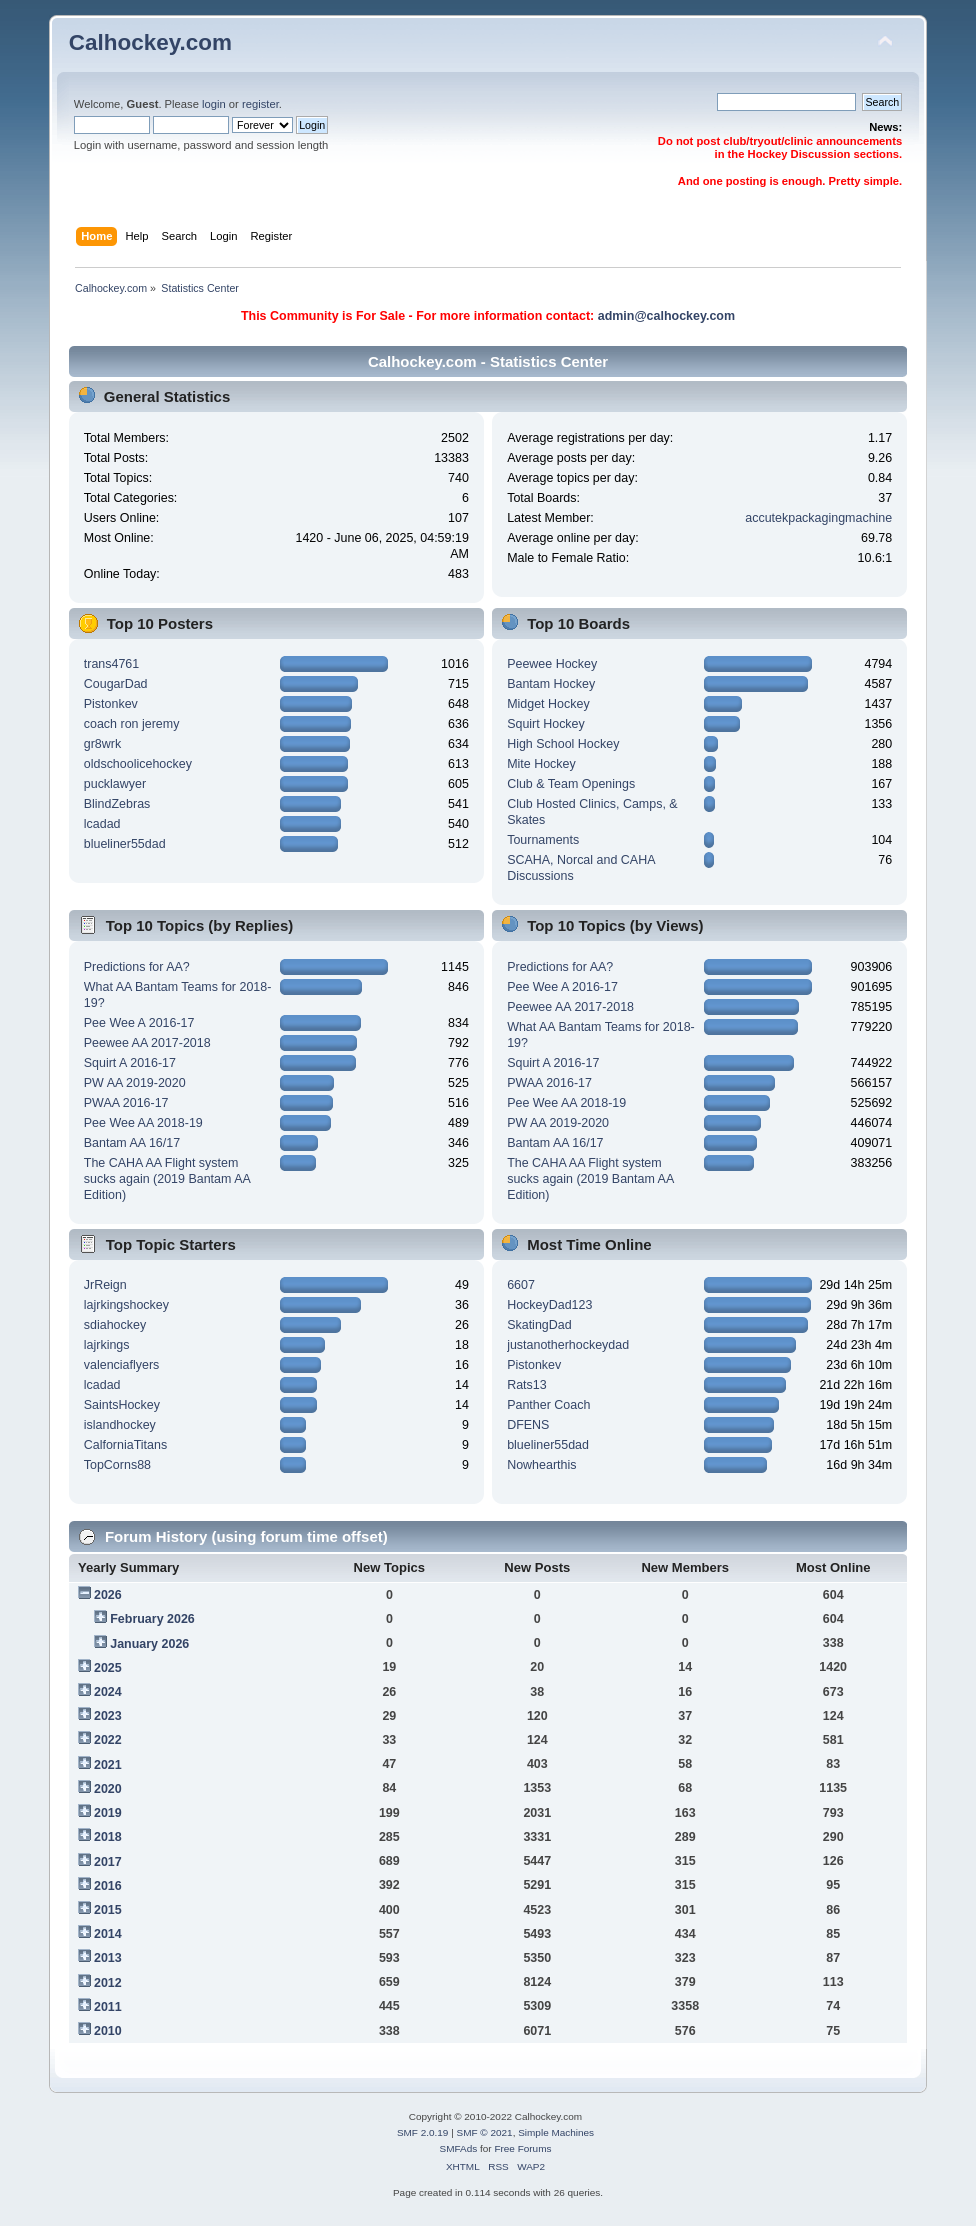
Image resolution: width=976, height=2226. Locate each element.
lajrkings (107, 1345)
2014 (108, 1934)
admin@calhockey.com (666, 316)
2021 (108, 1765)
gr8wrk (102, 744)
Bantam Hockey (551, 684)
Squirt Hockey (546, 724)
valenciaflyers (122, 1365)
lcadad (102, 824)
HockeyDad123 (549, 1305)
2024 (108, 1692)
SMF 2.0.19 (423, 2132)
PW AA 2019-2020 (135, 1083)
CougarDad (116, 684)
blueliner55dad (125, 844)
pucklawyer (115, 784)
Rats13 (527, 1385)
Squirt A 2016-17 (130, 1063)
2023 (108, 1716)
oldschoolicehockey (138, 764)
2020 (108, 1789)
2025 (108, 1668)
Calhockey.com (150, 42)
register (260, 104)
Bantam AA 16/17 (132, 1143)
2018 (108, 1837)
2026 (108, 1595)
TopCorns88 (117, 1465)
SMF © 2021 (485, 2132)
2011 (108, 2007)
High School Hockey (563, 744)
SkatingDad (539, 1325)
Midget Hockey (548, 704)
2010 (108, 2031)
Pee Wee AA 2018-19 (143, 1123)
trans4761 (111, 664)
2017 (108, 1862)
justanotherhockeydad (568, 1345)
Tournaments (543, 840)
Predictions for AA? (137, 967)
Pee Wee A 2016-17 (139, 1023)
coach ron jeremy (132, 724)
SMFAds (459, 2148)
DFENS (528, 1425)
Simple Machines (556, 2132)
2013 (108, 1958)
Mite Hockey (541, 764)
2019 (108, 1813)
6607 (521, 1285)
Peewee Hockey (552, 664)
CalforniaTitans (125, 1445)
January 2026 (149, 1644)
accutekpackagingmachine (818, 518)
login (214, 104)
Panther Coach (548, 1405)
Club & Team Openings (571, 784)
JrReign (105, 1285)
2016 (108, 1886)
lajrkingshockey (126, 1305)
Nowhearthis (541, 1465)
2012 (108, 1983)
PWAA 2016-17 (126, 1103)
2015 (108, 1910)
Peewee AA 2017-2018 (147, 1043)
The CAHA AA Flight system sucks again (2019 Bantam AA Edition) (167, 1179)
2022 (108, 1740)
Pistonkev (111, 704)
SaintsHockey (122, 1405)
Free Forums (522, 2148)
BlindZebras (117, 804)
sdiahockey (115, 1325)
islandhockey (120, 1425)
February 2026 (152, 1619)
